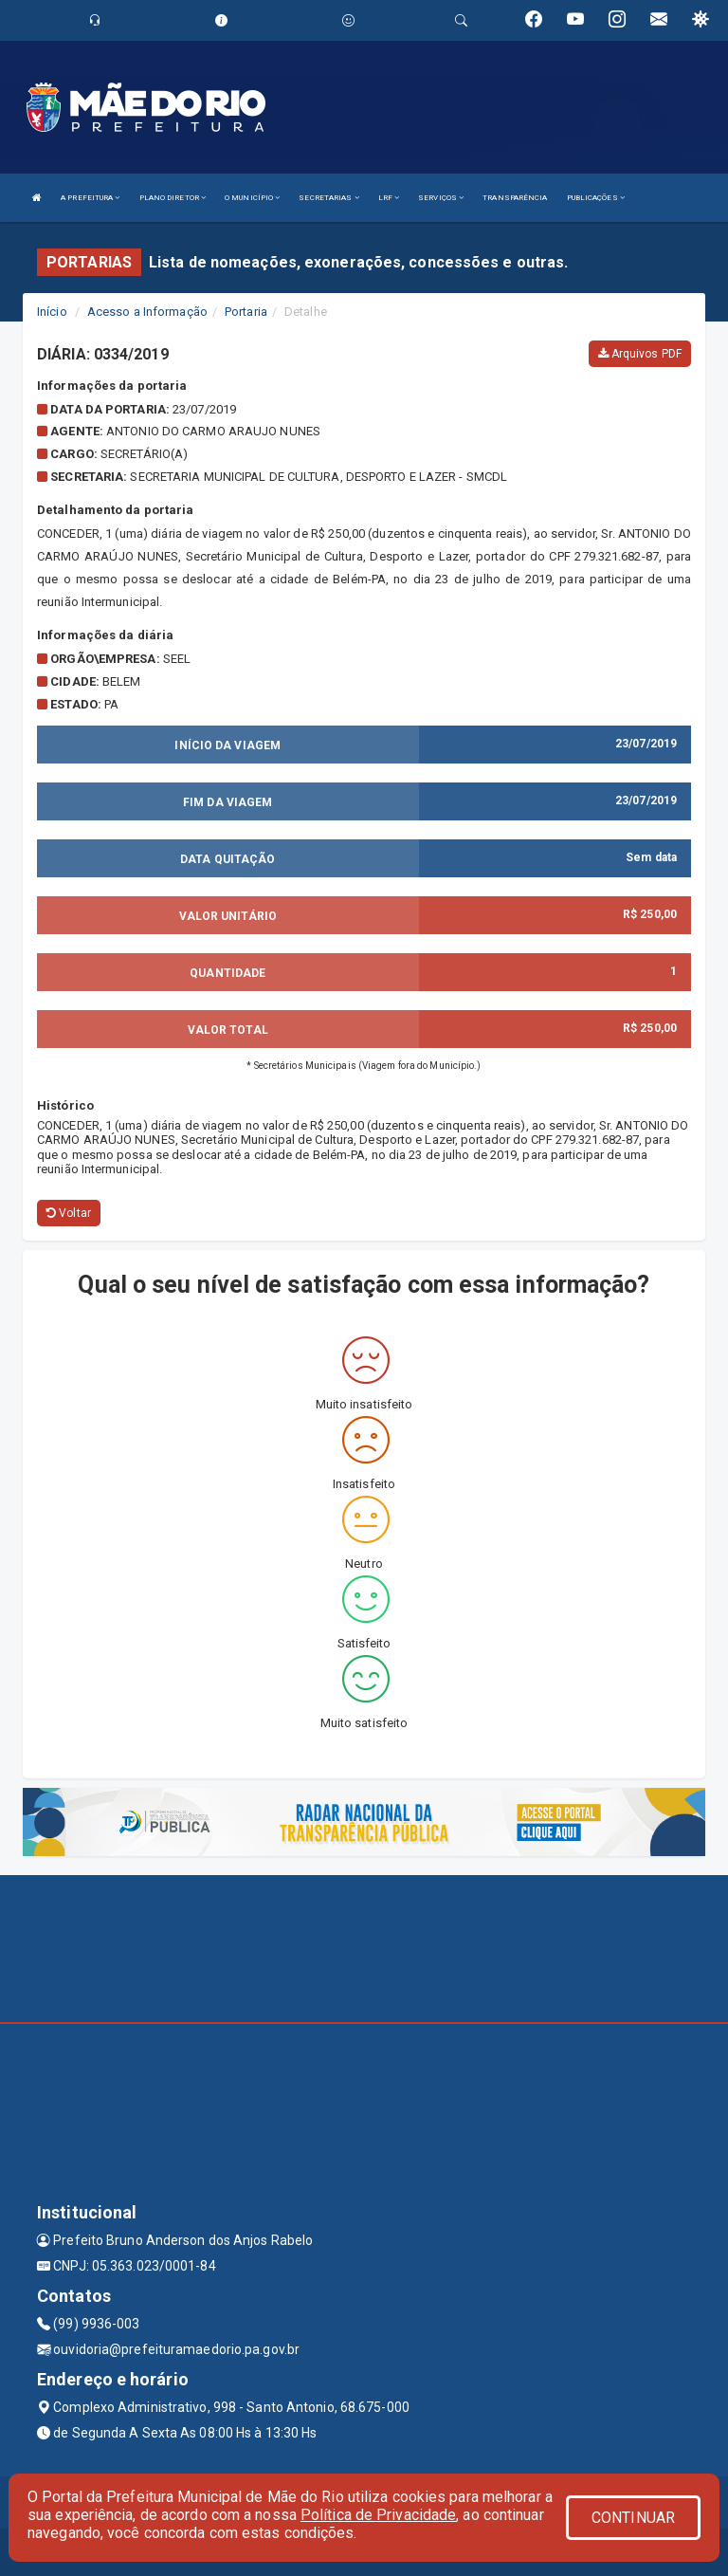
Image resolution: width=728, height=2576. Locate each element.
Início (52, 311)
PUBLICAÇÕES (596, 197)
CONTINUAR (633, 2518)
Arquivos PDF (640, 353)
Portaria (246, 311)
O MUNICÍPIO (252, 197)
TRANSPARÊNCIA (514, 197)
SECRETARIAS (328, 197)
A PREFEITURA (90, 197)
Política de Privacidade (378, 2515)
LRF (389, 197)
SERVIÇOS (441, 197)
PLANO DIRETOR (173, 197)
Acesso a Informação (147, 311)
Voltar (68, 1213)
